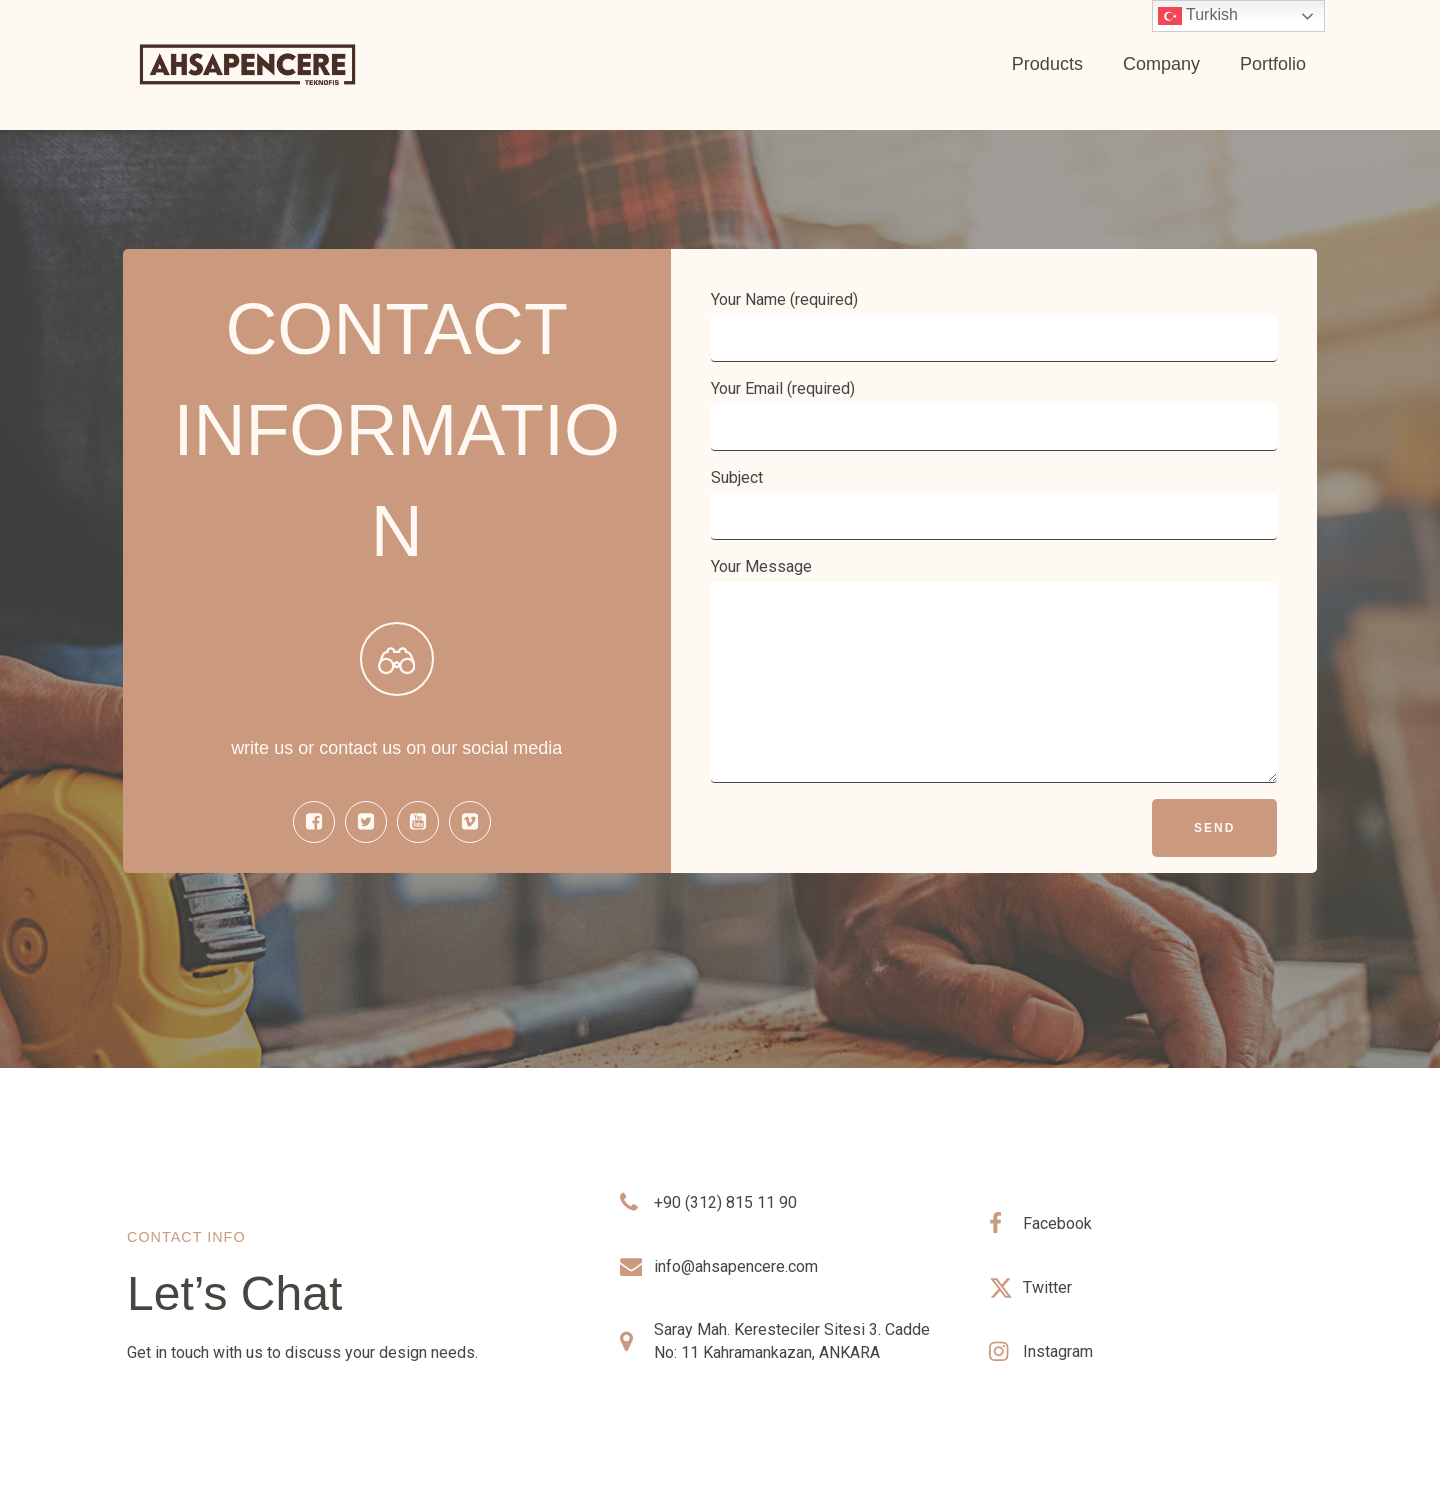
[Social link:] (319, 822)
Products (1047, 64)
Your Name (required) (994, 326)
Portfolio (1273, 64)
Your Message (994, 670)
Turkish (1198, 16)
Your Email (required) (994, 415)
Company (1161, 64)
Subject (994, 504)
